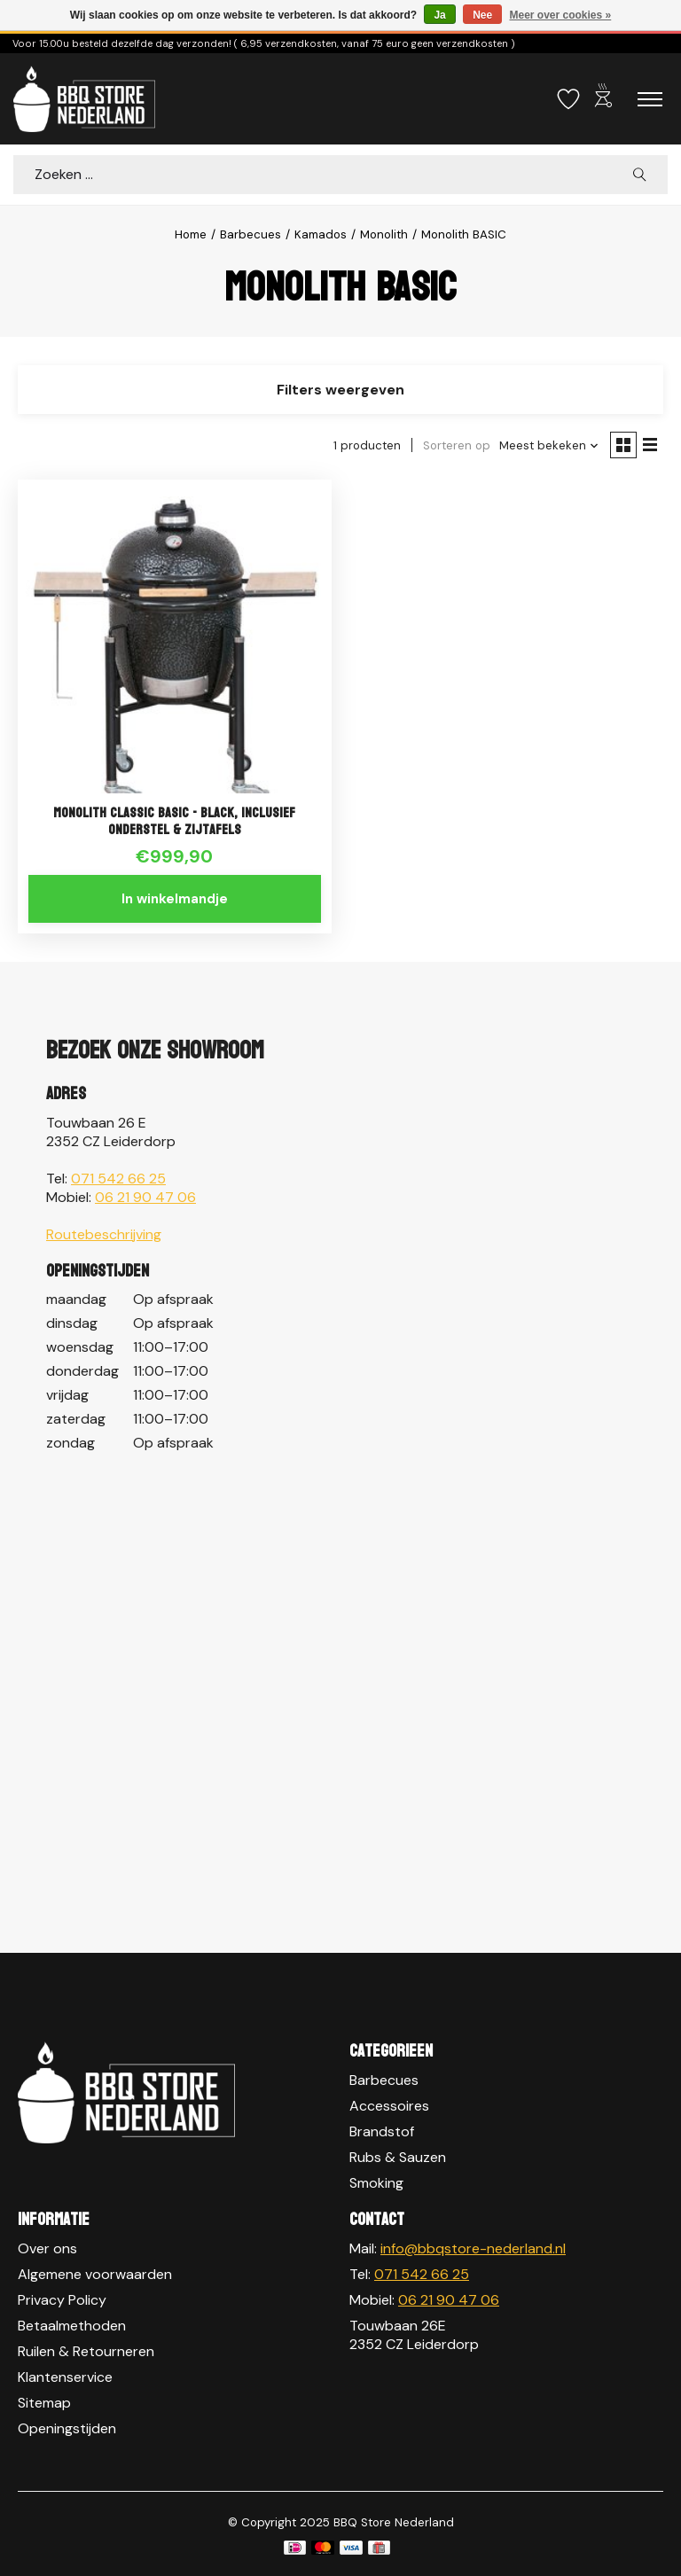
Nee (482, 15)
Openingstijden (67, 2428)
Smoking (376, 2183)
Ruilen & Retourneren (86, 2351)
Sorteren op (456, 445)
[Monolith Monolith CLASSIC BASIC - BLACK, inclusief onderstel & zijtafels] (175, 636)
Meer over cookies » (561, 15)
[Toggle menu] (650, 99)
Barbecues (250, 234)
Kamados (320, 234)
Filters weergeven (340, 389)
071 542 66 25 (118, 1178)
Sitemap (44, 2402)
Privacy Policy (62, 2300)
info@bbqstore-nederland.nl (473, 2248)
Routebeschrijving (103, 1234)
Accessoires (389, 2105)
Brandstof (381, 2131)
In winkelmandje (174, 899)
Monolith (384, 234)
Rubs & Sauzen (397, 2157)
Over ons (47, 2248)
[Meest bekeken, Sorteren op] (549, 445)
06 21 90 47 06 (145, 1197)
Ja (439, 15)
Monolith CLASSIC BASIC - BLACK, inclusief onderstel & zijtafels (174, 821)
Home (191, 234)
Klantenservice (65, 2377)
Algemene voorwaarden (95, 2274)
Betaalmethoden (72, 2325)
